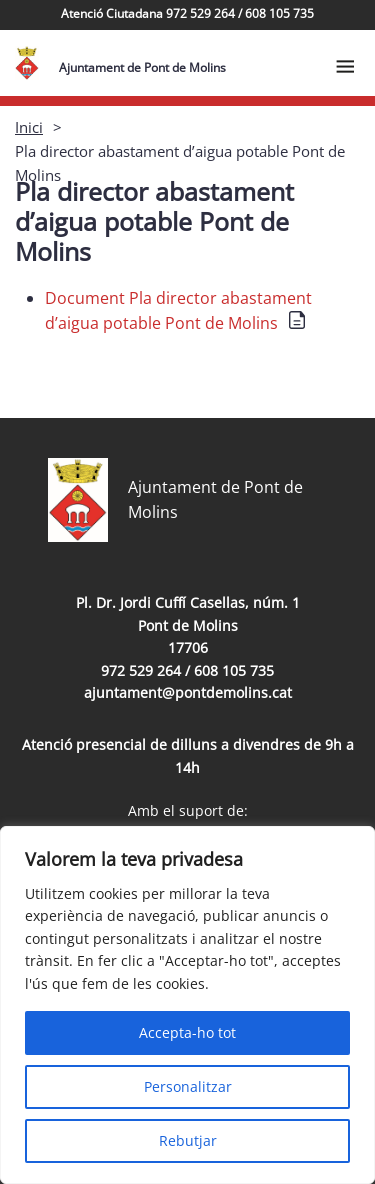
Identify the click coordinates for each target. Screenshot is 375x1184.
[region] (187, 1005)
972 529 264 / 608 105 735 (187, 670)
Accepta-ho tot (187, 1032)
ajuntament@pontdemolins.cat (188, 692)
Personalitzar (188, 1086)
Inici (29, 127)
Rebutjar (188, 1140)
